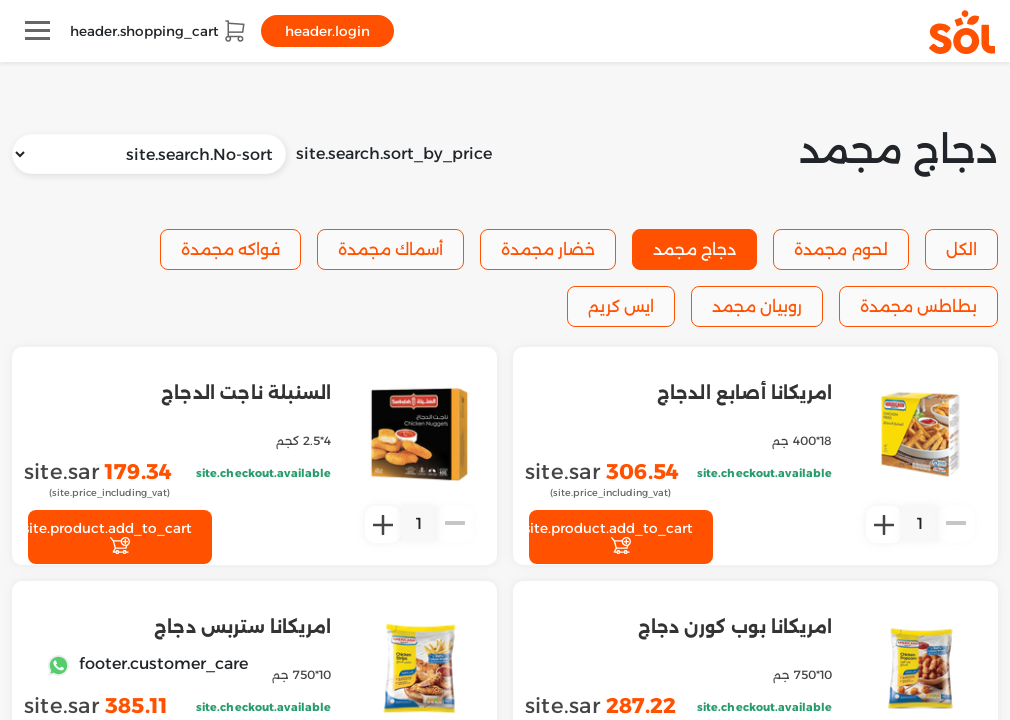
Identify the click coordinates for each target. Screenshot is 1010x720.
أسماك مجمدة (390, 249)
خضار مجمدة (548, 249)
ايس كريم (621, 306)
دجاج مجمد (694, 249)
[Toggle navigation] (37, 30)
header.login (327, 31)
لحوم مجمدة (841, 249)
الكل (961, 249)
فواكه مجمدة (230, 249)
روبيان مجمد (757, 306)
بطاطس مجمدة (918, 306)
